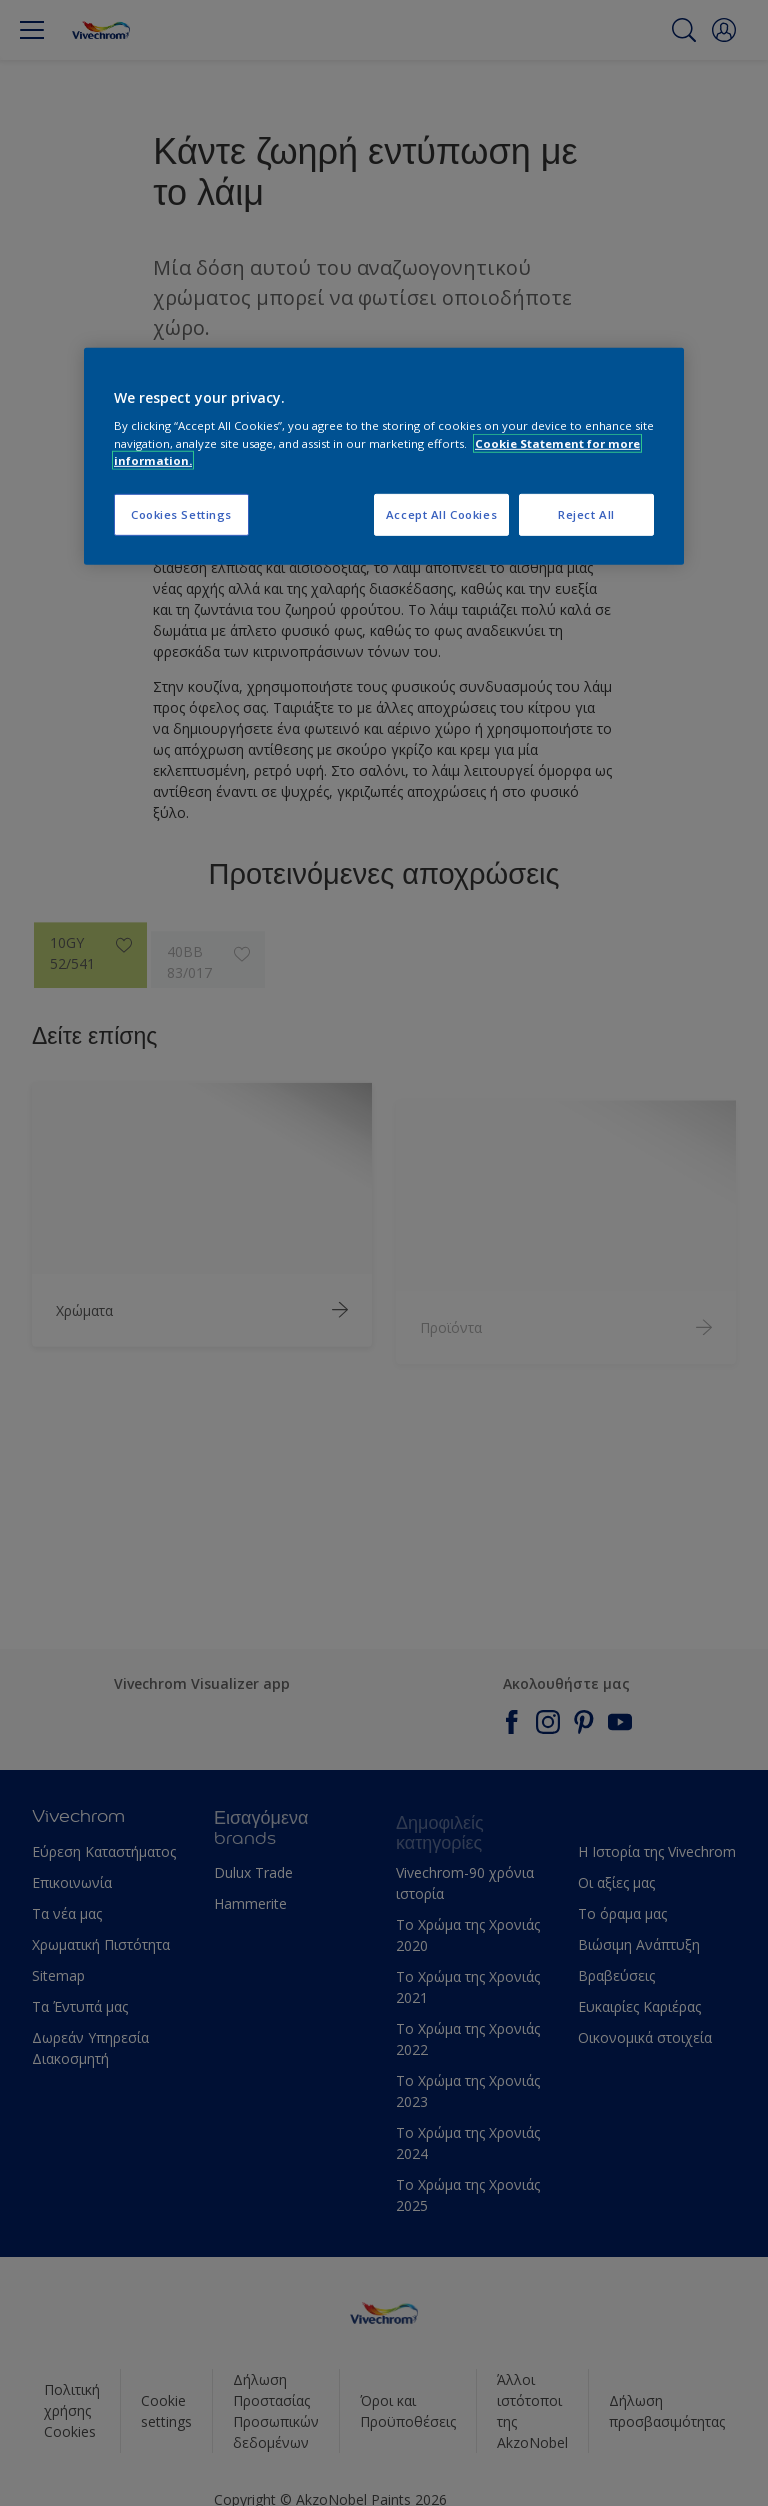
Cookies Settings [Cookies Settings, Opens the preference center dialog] (181, 514)
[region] (384, 456)
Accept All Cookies (441, 514)
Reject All (586, 514)
